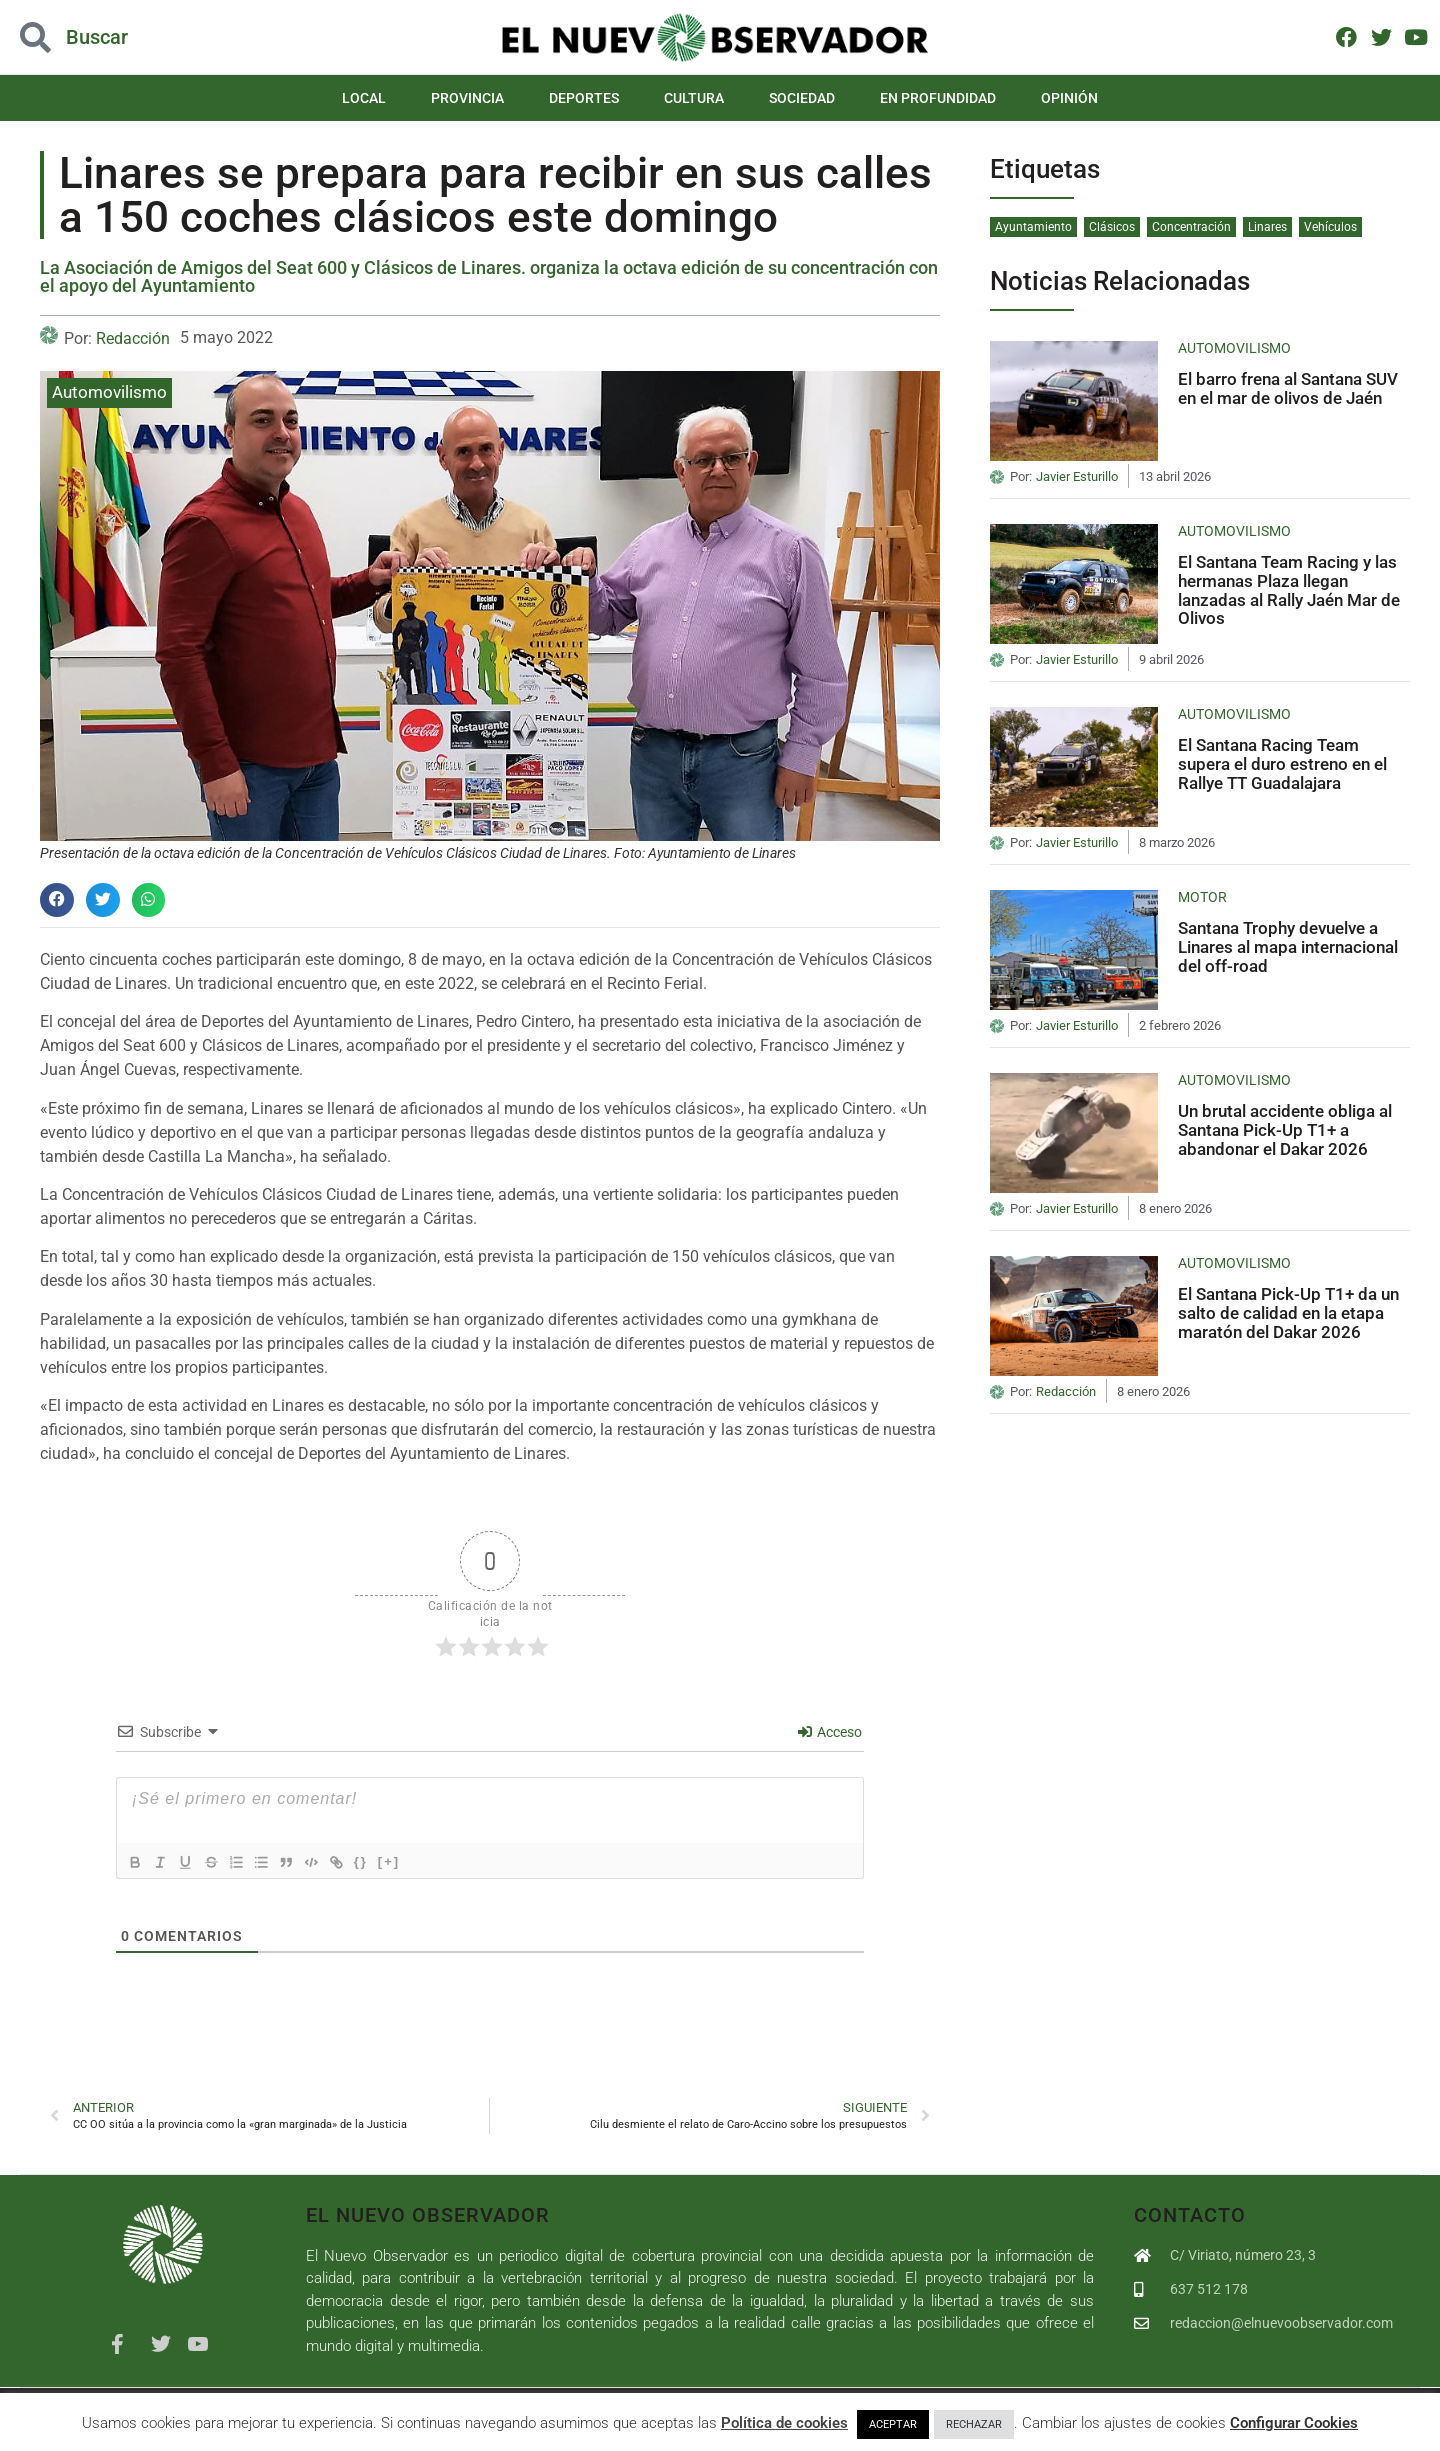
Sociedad (802, 98)
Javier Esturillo (1077, 477)
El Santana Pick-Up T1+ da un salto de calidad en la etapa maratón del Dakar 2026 (1288, 1312)
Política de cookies (784, 2423)
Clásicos (1112, 227)
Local (364, 98)
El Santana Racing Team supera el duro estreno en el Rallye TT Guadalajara (1282, 763)
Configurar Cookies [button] (1294, 2423)
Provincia (467, 98)
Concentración (1191, 227)
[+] (414, 1861)
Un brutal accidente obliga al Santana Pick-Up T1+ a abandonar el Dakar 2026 (1285, 1129)
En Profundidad (938, 98)
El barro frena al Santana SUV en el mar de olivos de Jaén (1288, 388)
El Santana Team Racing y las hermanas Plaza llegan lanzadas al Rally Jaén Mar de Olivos (1289, 590)
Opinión (1069, 98)
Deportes (584, 98)
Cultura (694, 98)
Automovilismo (109, 392)
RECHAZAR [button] (974, 2424)
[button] (57, 900)
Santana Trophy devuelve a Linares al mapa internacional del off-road (1288, 946)
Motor (1202, 897)
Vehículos (1330, 227)
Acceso (830, 1732)
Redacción (133, 338)
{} (386, 1861)
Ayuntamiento (1033, 227)
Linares (1267, 227)
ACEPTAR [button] (893, 2424)
